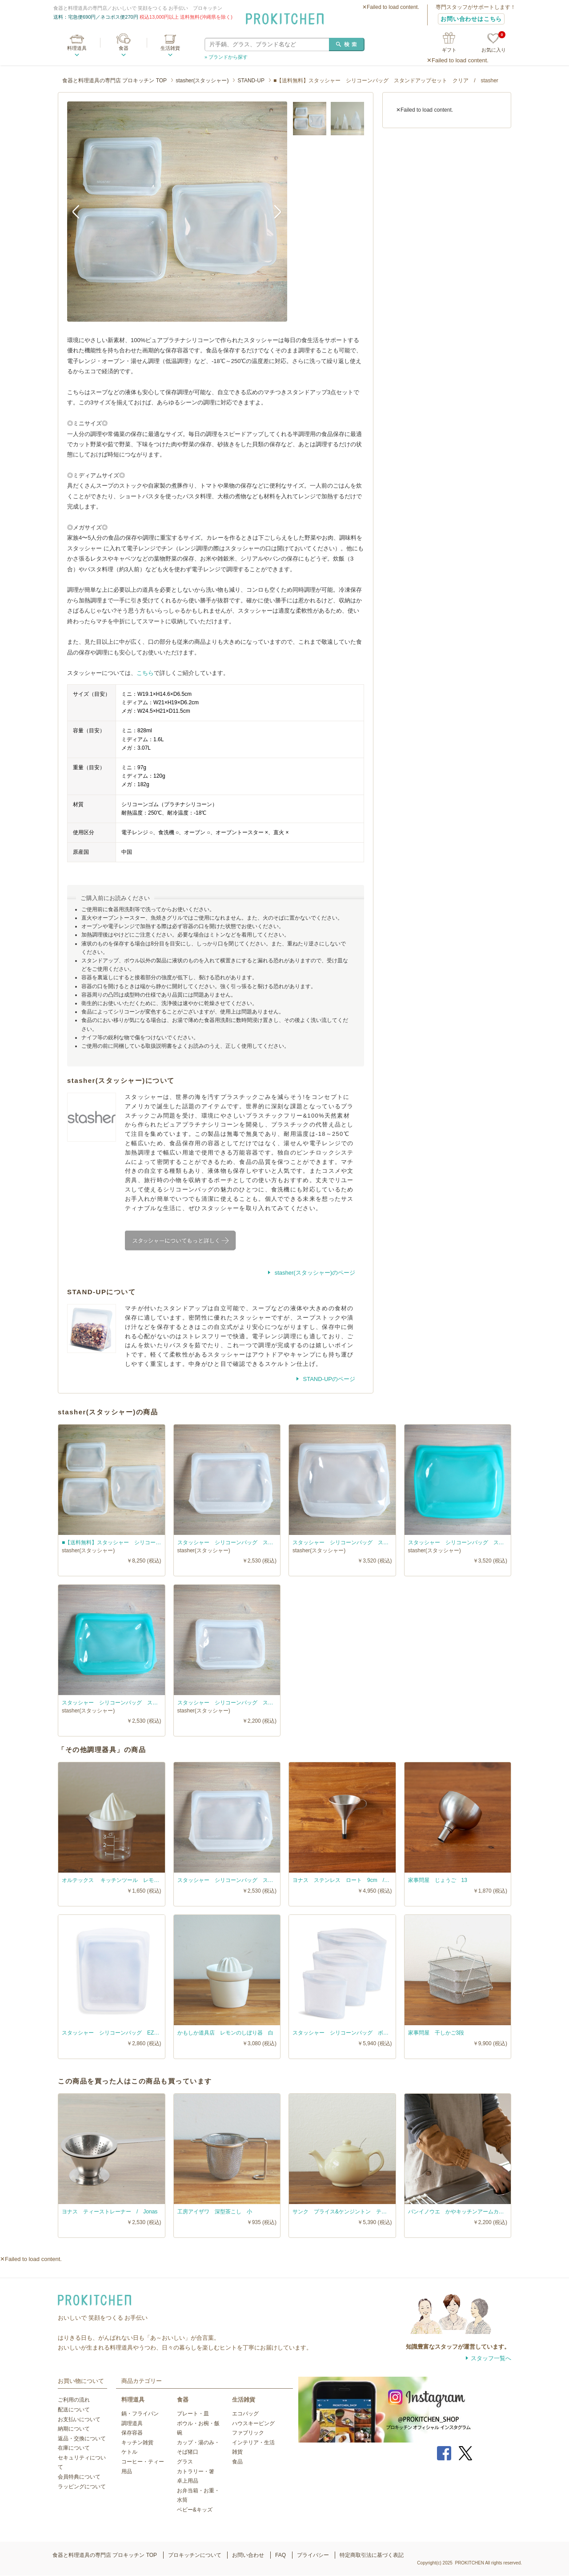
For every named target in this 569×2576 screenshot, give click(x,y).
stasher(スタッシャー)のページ (314, 1272)
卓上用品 (187, 2481)
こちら (145, 673)
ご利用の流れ (74, 2400)
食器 (123, 48)
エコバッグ (245, 2413)
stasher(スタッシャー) (202, 80)
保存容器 (132, 2433)
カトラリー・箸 (195, 2471)
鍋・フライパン (140, 2413)
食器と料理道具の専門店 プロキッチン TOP (114, 80)
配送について (74, 2409)
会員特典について (79, 2477)
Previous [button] (80, 211)
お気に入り (493, 42)
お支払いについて (79, 2419)
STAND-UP (250, 80)
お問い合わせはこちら (471, 19)
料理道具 (77, 48)
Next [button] (274, 211)
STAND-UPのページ (328, 1379)
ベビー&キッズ (194, 2510)
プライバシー (313, 2555)
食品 (237, 2462)
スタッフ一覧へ (491, 2358)
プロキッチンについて (194, 2555)
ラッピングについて (82, 2486)
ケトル (129, 2452)
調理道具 (132, 2423)
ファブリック (248, 2433)
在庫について (74, 2448)
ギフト (449, 49)
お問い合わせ (248, 2555)
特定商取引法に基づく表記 (372, 2555)
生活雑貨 (170, 48)
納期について (74, 2429)
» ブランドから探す (226, 57)
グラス (185, 2462)
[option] (177, 211)
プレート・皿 (193, 2413)
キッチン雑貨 (137, 2442)
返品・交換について (82, 2438)
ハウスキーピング (253, 2423)
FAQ (280, 2555)
